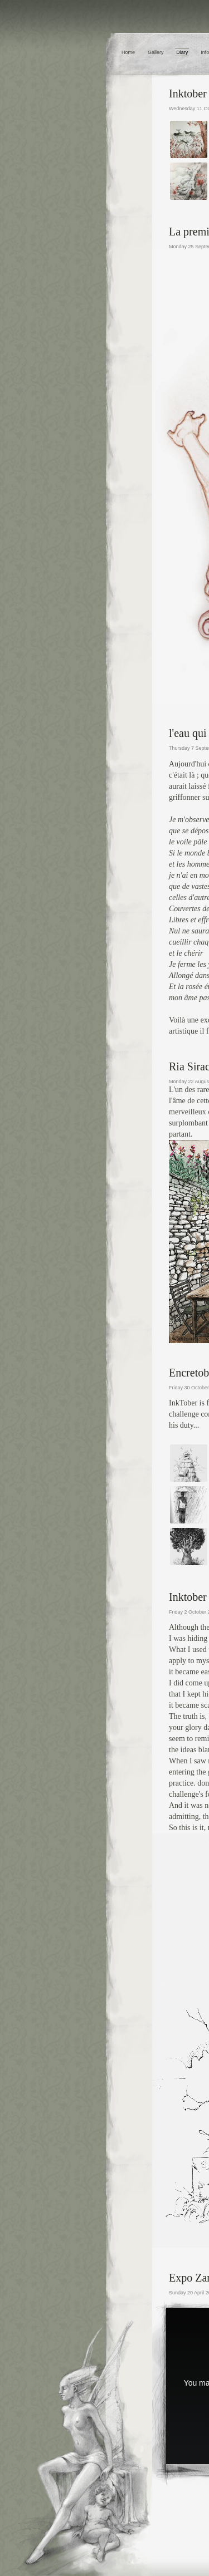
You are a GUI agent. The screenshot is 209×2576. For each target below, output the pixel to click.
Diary (182, 52)
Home (128, 52)
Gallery (156, 52)
